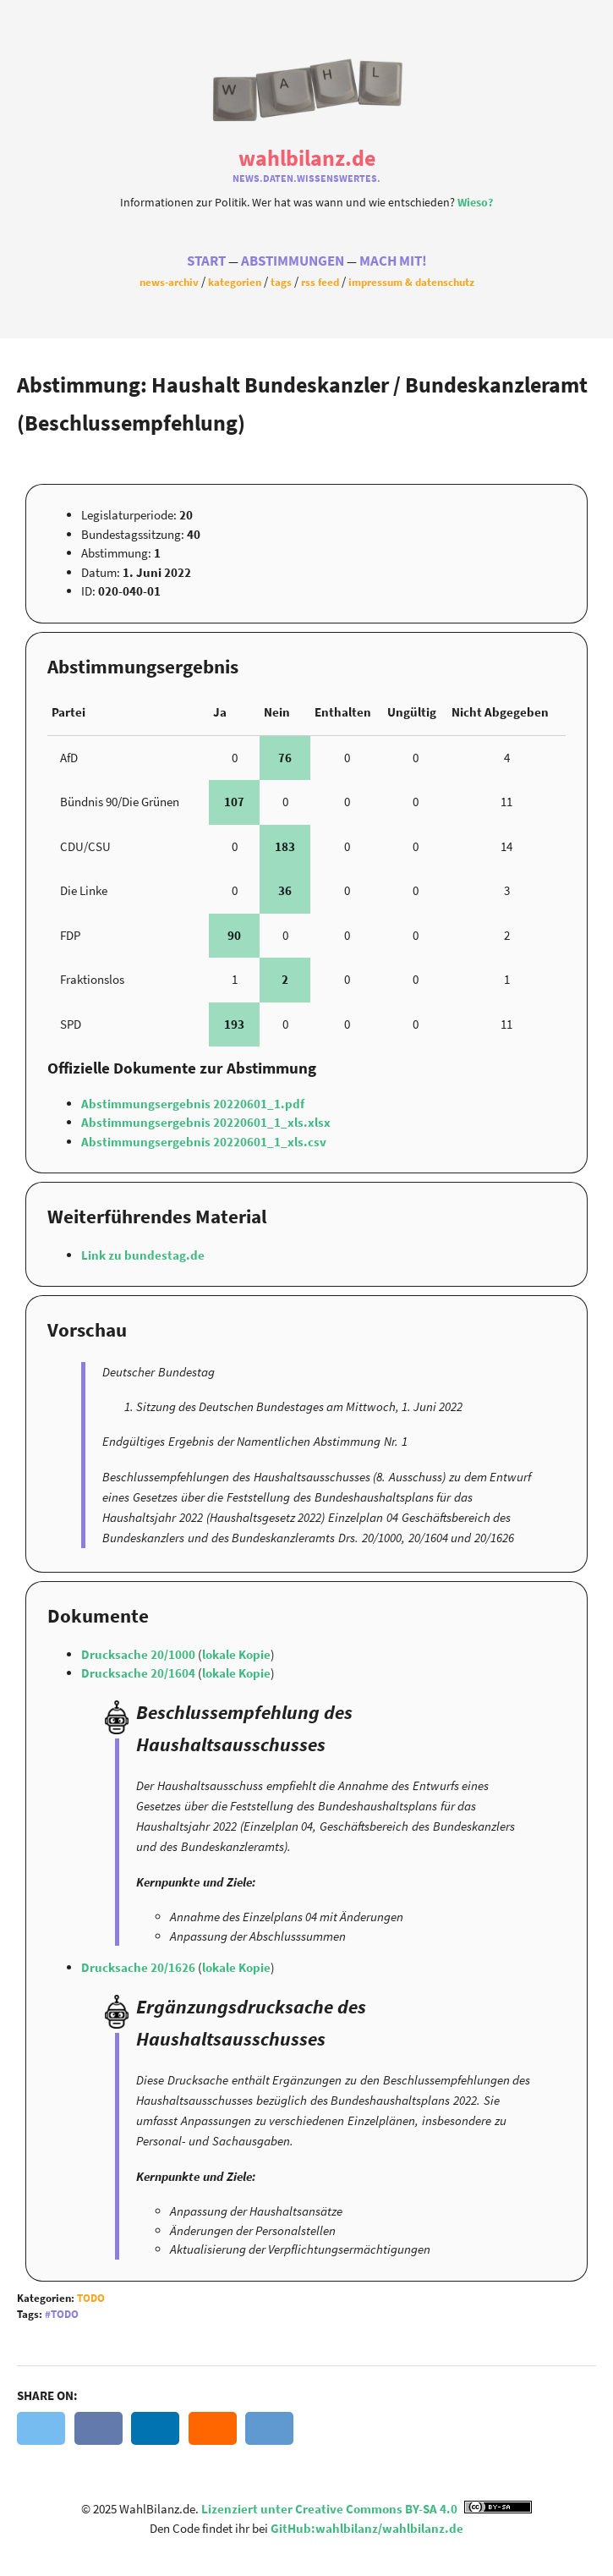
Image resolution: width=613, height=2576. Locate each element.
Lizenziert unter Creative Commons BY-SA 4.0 (366, 2509)
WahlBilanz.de (306, 157)
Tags (281, 282)
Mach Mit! (393, 262)
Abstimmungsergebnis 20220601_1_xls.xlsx (206, 1122)
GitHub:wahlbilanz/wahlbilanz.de (367, 2528)
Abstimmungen (292, 262)
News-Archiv (169, 282)
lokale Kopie (236, 1654)
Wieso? (475, 201)
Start (206, 262)
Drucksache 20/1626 (139, 1967)
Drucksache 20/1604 (139, 1673)
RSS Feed (320, 282)
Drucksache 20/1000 (139, 1654)
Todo (91, 2298)
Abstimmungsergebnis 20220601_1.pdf (192, 1104)
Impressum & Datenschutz (411, 282)
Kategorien (234, 282)
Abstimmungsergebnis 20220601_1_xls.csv (203, 1142)
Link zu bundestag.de (143, 1255)
